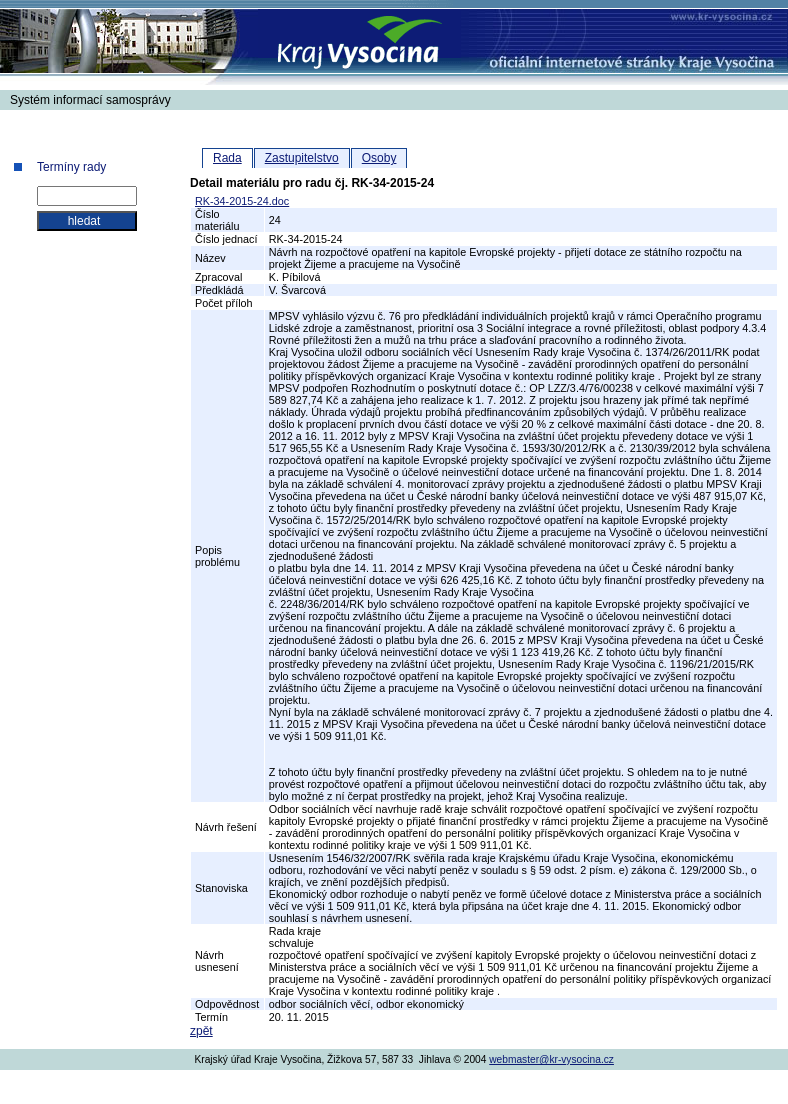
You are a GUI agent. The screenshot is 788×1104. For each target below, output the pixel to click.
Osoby (379, 158)
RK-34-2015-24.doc (242, 201)
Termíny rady (71, 167)
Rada (227, 158)
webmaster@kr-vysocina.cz (551, 1059)
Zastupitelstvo (302, 158)
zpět (201, 1031)
